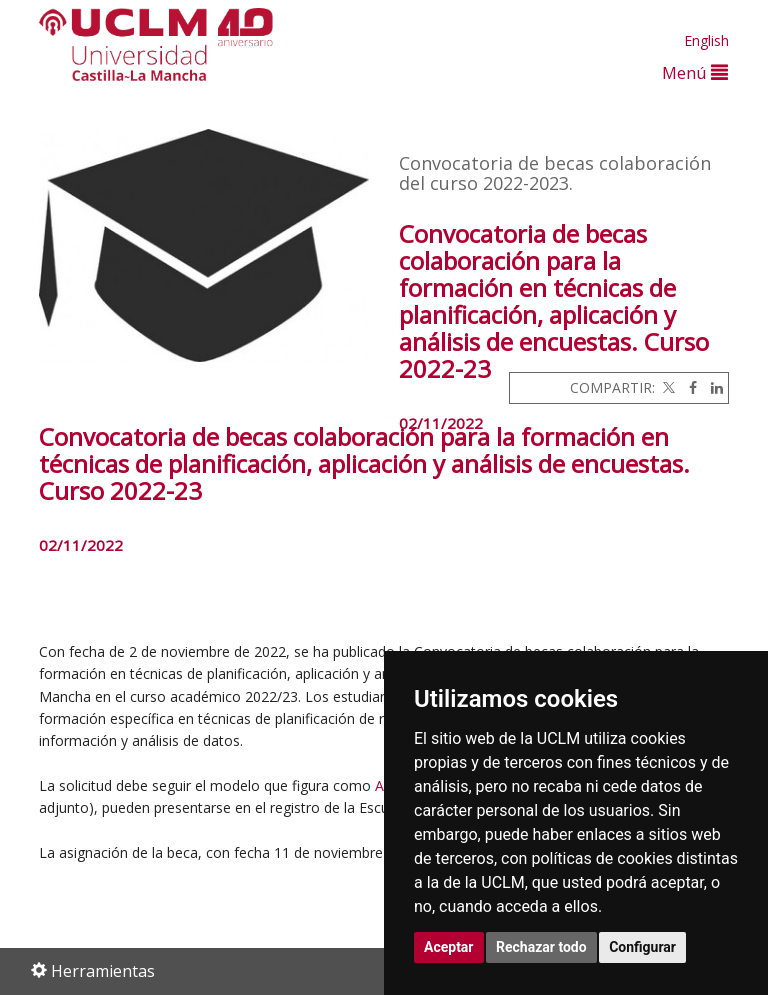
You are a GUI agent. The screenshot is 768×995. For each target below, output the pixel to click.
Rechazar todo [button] (541, 947)
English (706, 40)
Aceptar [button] (449, 947)
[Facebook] (688, 387)
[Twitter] (667, 387)
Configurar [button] (642, 947)
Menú (695, 72)
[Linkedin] (712, 387)
